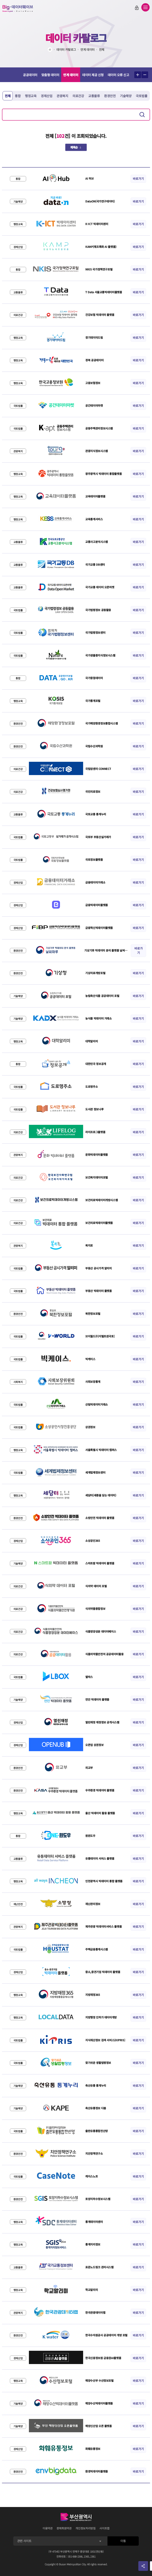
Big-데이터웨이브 (17, 8)
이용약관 (48, 2528)
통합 (18, 95)
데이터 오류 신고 (118, 74)
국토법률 (141, 95)
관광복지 (62, 95)
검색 (142, 115)
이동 (123, 2541)
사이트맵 (104, 2528)
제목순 (74, 147)
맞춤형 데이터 (50, 74)
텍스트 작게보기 (145, 75)
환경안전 (110, 95)
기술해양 (125, 95)
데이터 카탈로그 (76, 37)
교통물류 (94, 95)
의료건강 (78, 95)
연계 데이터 (87, 49)
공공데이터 (30, 74)
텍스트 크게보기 (137, 75)
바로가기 (138, 178)
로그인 (136, 8)
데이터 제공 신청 (93, 74)
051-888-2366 (75, 2556)
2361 (93, 2556)
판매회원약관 (64, 2528)
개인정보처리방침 (85, 2528)
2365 (86, 2556)
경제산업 (46, 95)
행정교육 (30, 95)
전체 (101, 49)
